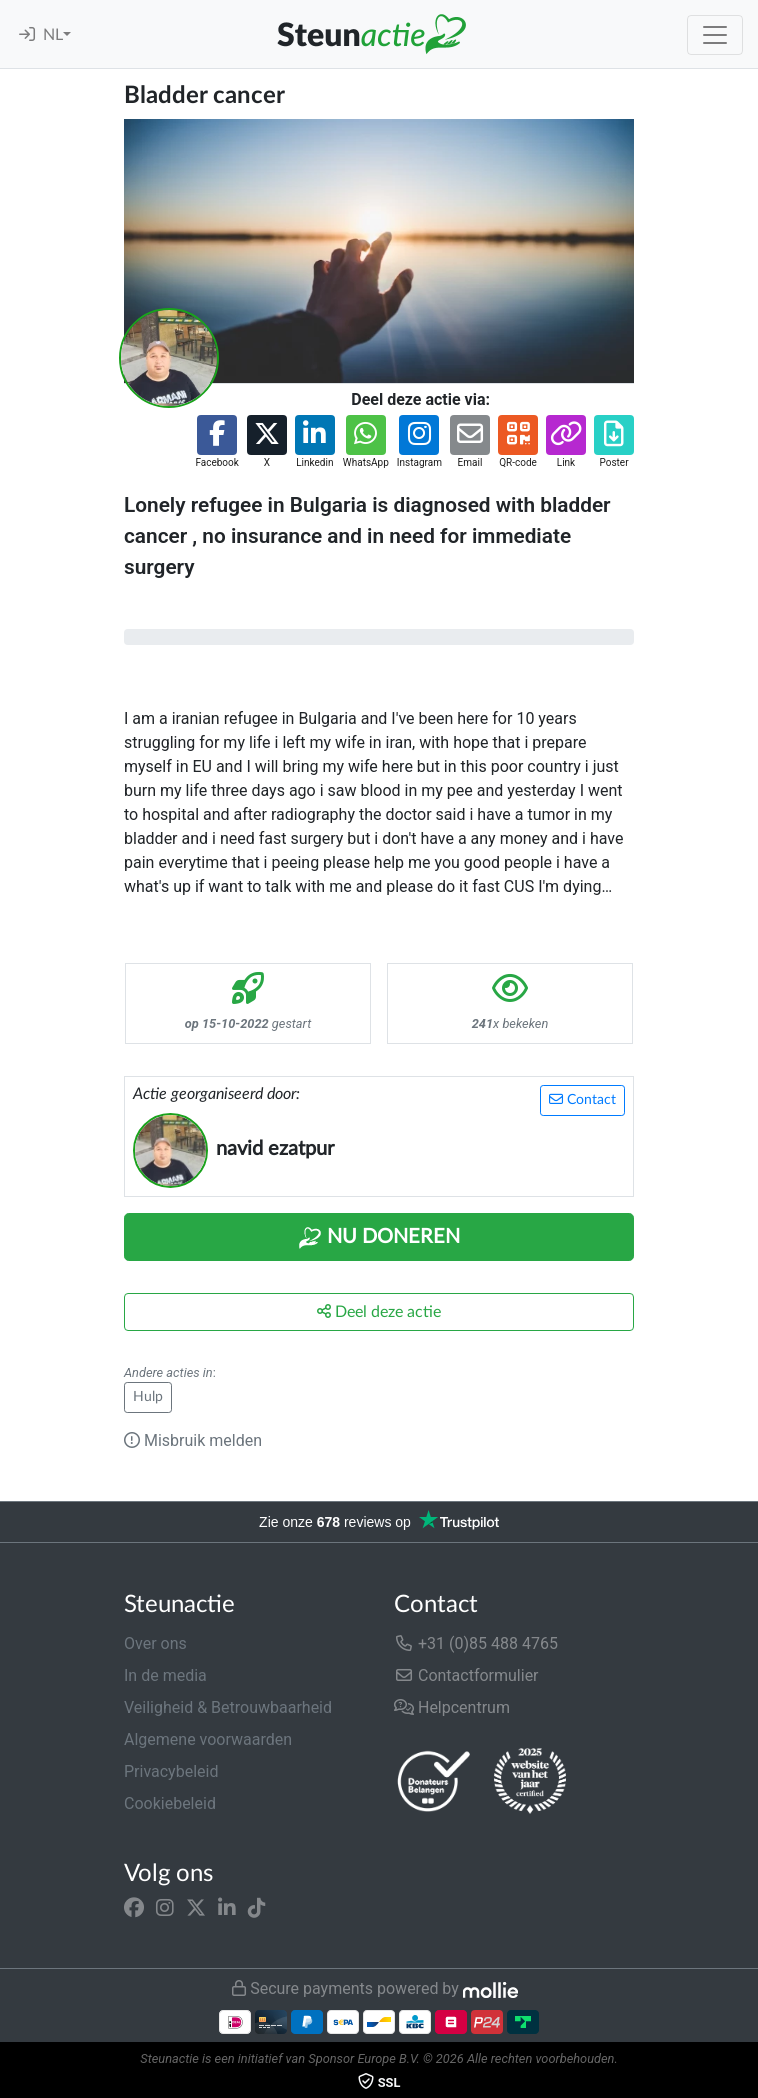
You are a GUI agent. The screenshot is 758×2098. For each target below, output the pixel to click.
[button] (216, 442)
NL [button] (53, 35)
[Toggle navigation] (715, 35)
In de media (165, 1675)
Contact (582, 1099)
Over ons (155, 1643)
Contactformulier (466, 1675)
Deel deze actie (379, 1311)
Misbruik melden (193, 1440)
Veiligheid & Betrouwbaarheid (228, 1707)
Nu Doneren (379, 1238)
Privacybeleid (171, 1771)
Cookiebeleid (170, 1803)
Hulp (148, 1397)
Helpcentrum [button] (452, 1707)
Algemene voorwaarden (208, 1739)
